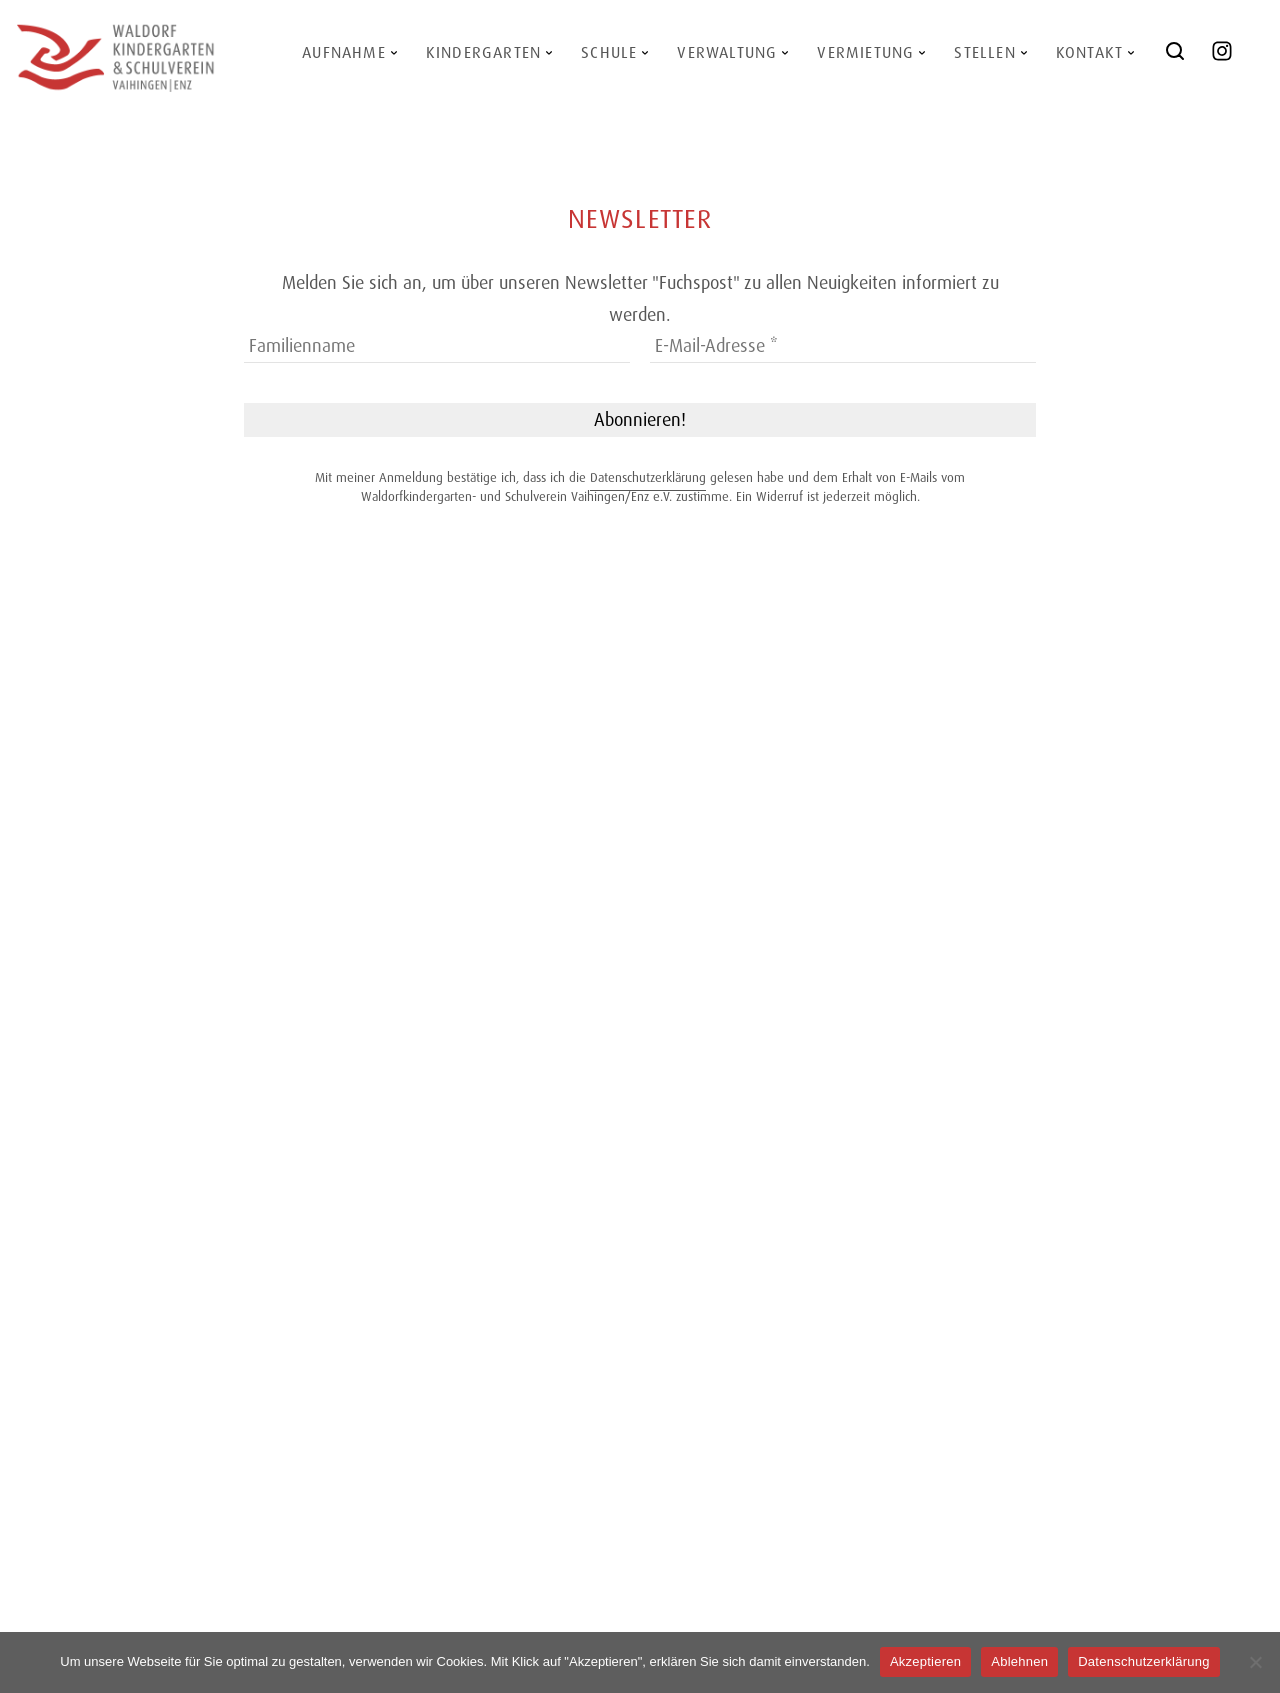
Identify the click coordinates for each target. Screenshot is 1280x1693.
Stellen (984, 52)
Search (1178, 58)
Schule (609, 52)
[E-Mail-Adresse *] (843, 347)
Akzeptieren (925, 1661)
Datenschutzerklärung (648, 477)
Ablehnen (1019, 1661)
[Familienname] (437, 347)
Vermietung (865, 52)
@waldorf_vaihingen (1233, 58)
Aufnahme (344, 52)
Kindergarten (483, 52)
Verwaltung (727, 52)
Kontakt (1089, 52)
